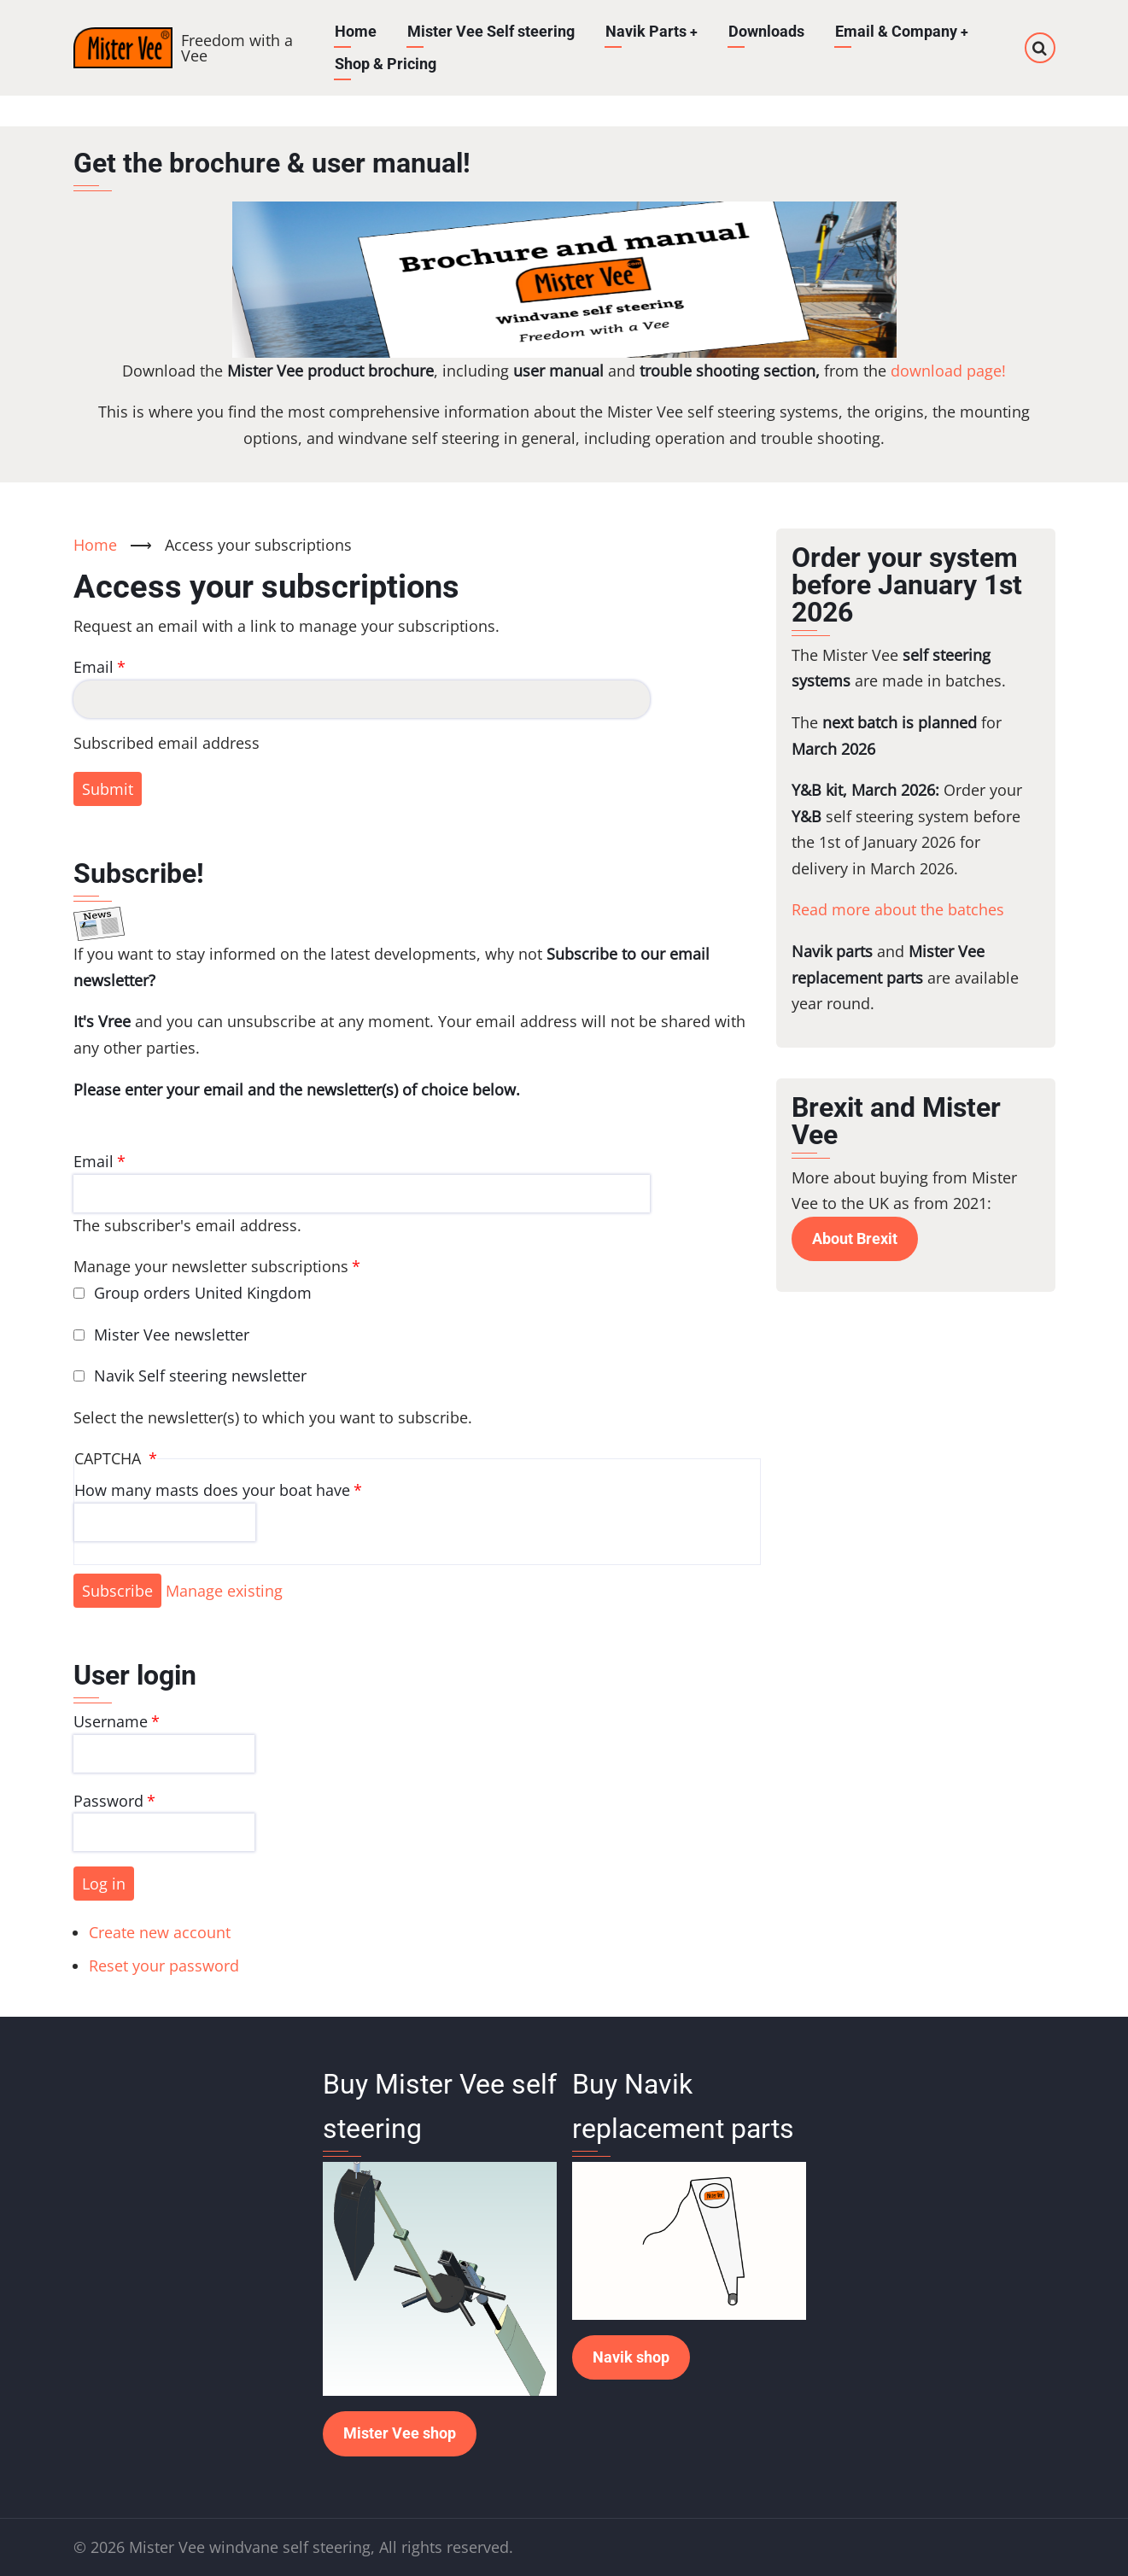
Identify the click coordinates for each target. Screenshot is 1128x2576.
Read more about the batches (898, 909)
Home (355, 31)
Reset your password (164, 1965)
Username (110, 1721)
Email (93, 667)
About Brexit (854, 1238)
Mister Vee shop (399, 2433)
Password (108, 1800)
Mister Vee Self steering (490, 31)
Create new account (160, 1932)
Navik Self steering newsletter (200, 1375)
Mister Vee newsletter (171, 1334)
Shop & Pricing (384, 64)
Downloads (766, 31)
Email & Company (902, 31)
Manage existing (224, 1590)
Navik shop (631, 2357)
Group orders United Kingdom (203, 1292)
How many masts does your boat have (212, 1490)
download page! (948, 370)
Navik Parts (651, 31)
